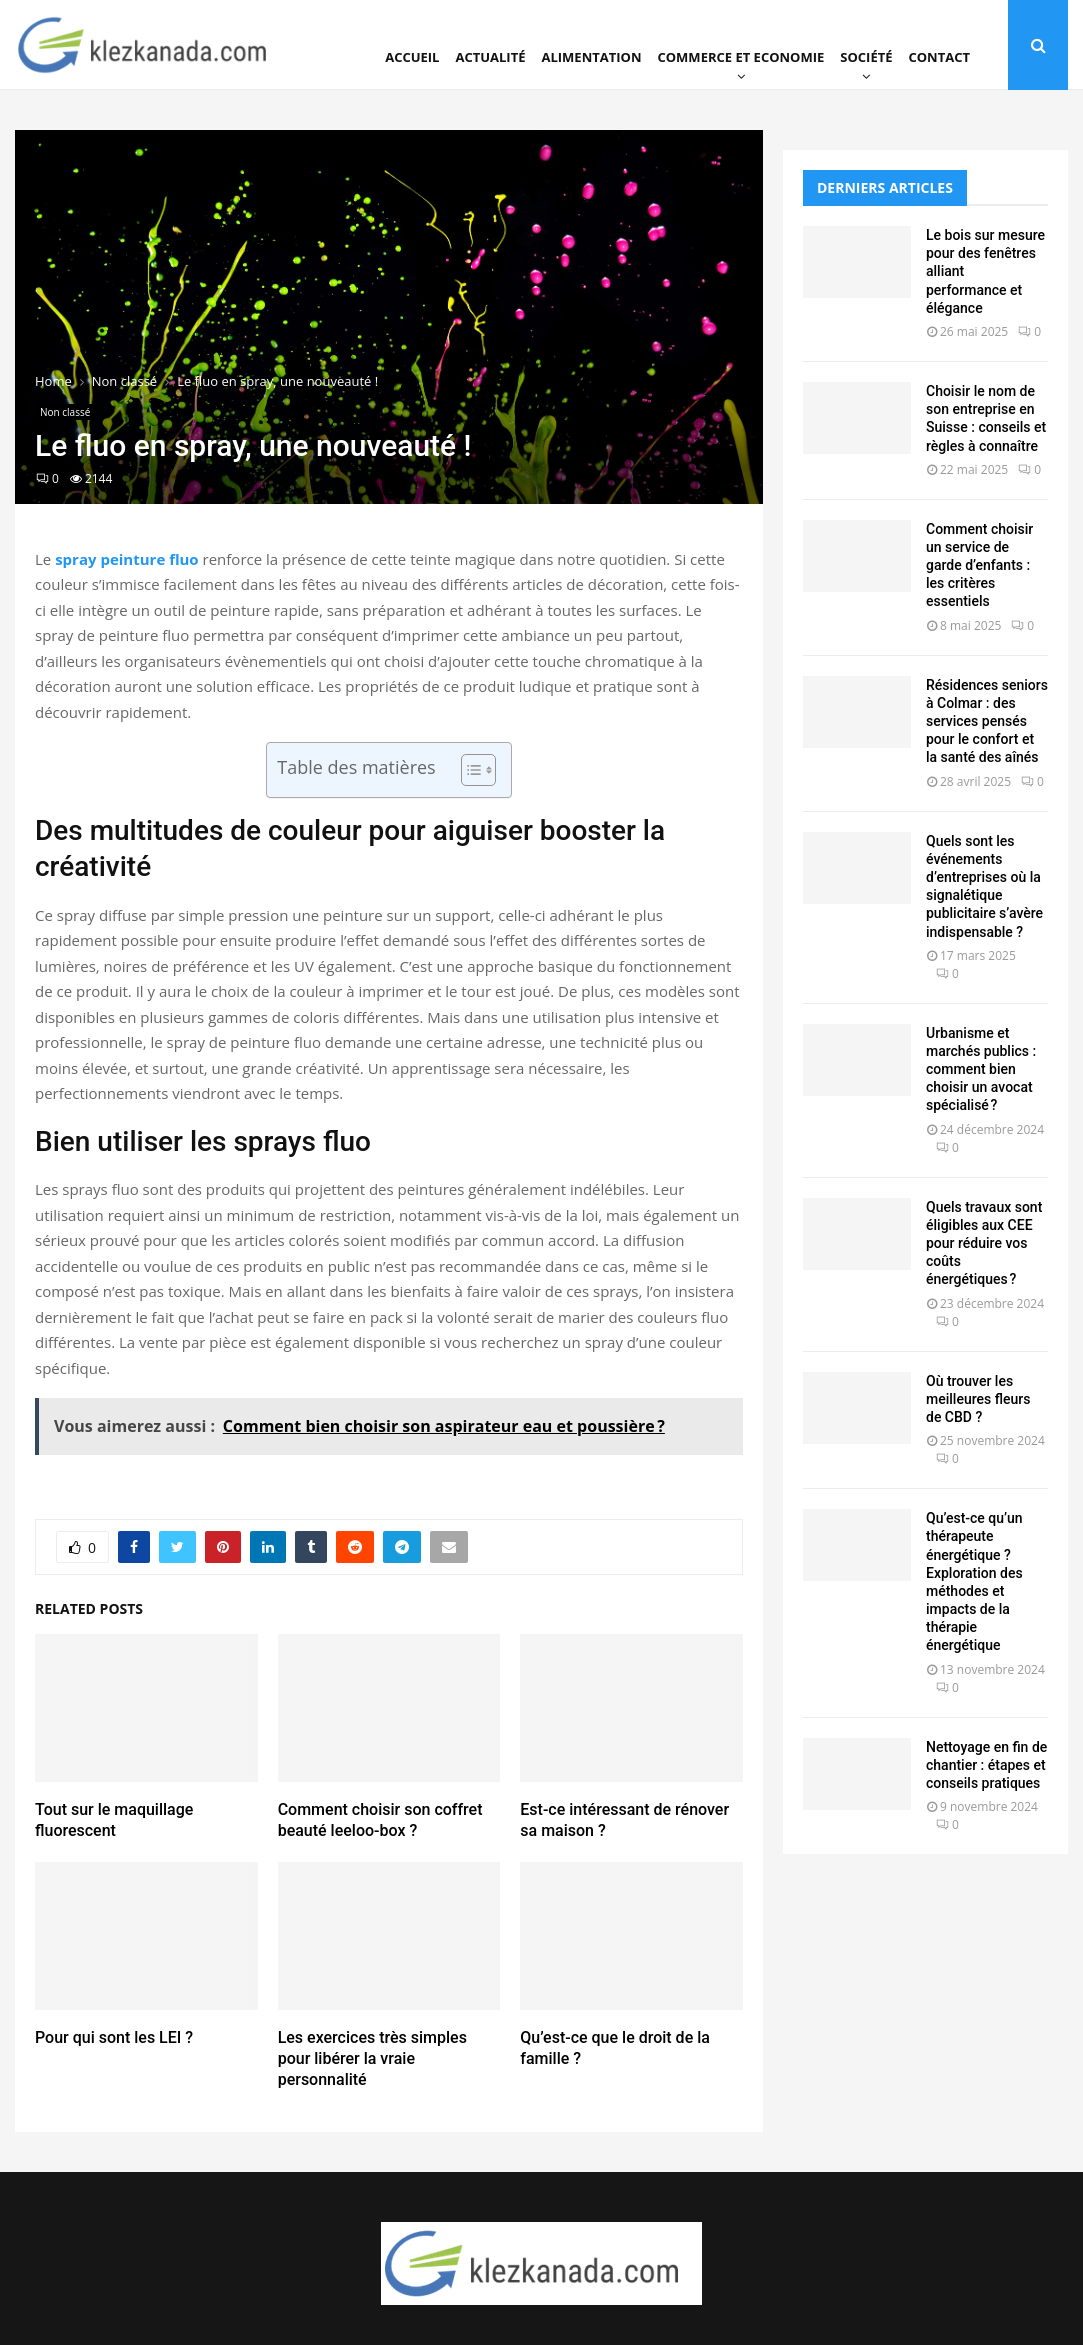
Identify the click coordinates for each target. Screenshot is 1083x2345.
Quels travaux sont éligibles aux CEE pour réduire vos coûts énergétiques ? (984, 1243)
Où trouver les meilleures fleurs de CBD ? (978, 1399)
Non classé (65, 412)
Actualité (490, 57)
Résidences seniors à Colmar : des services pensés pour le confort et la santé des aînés (987, 721)
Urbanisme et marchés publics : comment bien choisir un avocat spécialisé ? (981, 1069)
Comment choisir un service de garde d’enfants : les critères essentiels (979, 565)
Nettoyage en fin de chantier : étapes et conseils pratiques (986, 1765)
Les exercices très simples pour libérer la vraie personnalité (372, 2058)
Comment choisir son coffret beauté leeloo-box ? (380, 1820)
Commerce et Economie (740, 57)
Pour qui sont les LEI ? (114, 2037)
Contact (939, 57)
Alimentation (592, 57)
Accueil (412, 57)
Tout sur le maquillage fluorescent (114, 1820)
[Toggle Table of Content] (468, 770)
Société (866, 57)
